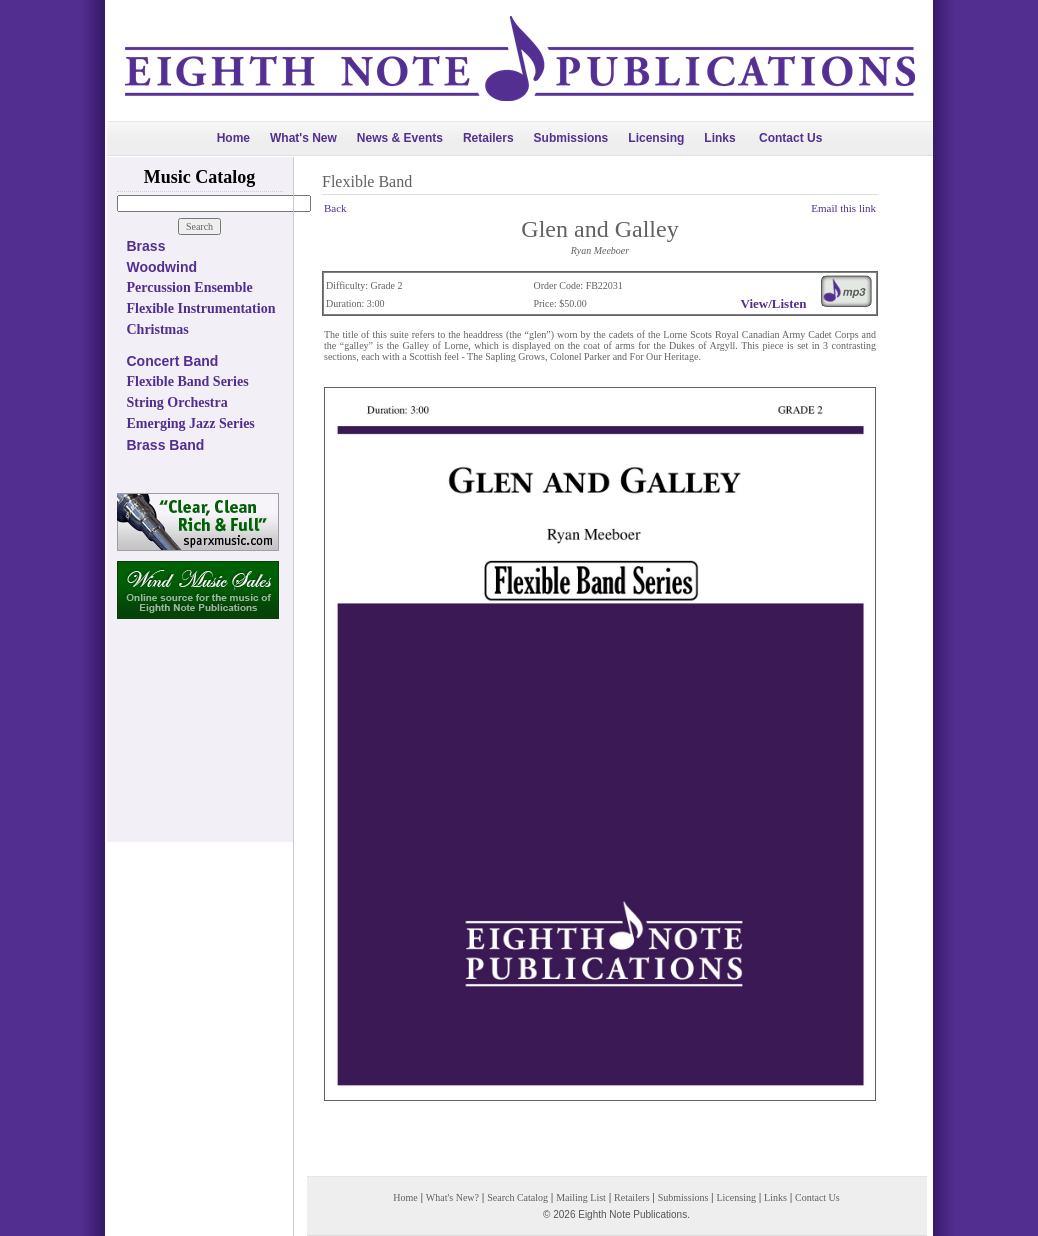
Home (233, 138)
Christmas (158, 329)
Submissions (571, 138)
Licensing (656, 138)
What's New (303, 138)
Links (719, 138)
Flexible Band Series (188, 381)
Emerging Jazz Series (191, 423)
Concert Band (173, 361)
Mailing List (581, 1197)
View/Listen (774, 303)
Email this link (843, 208)
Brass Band (166, 445)
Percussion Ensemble (190, 287)
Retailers (488, 138)
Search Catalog (517, 1197)
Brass (146, 246)
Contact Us (790, 138)
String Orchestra (177, 402)
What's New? (452, 1197)
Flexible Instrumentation (201, 308)
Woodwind (162, 267)
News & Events (400, 138)
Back (335, 208)
